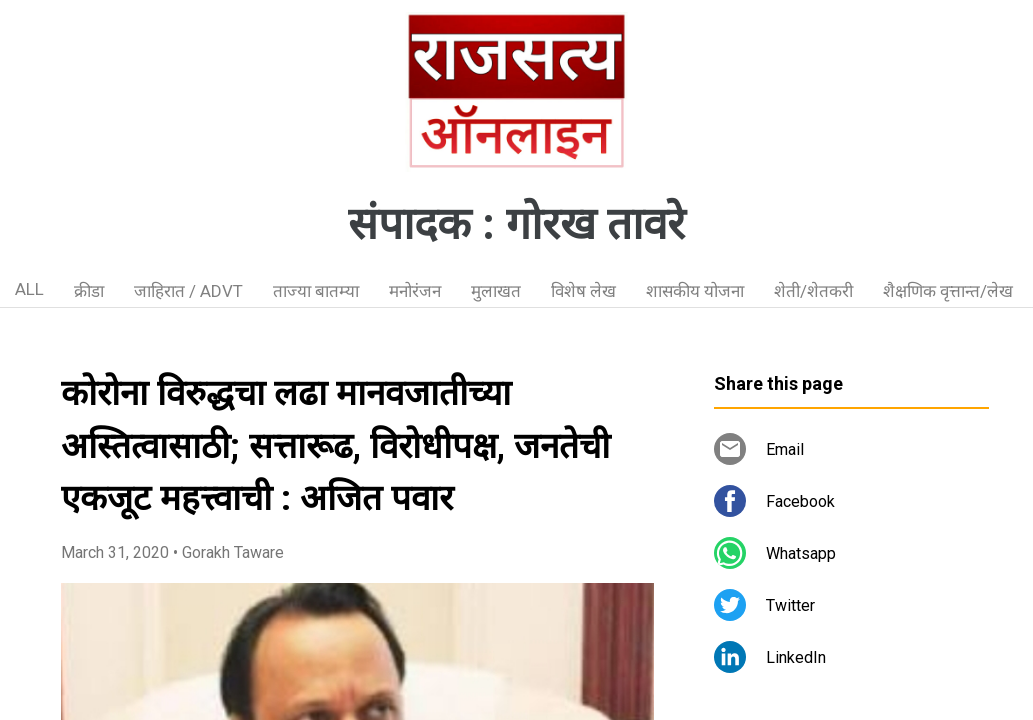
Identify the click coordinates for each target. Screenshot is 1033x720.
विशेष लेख (583, 291)
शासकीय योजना (695, 291)
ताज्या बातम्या (316, 291)
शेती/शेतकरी (813, 291)
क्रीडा (89, 291)
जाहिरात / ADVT (188, 291)
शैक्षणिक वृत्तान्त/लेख (948, 291)
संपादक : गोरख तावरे (516, 224)
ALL (29, 289)
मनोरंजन (415, 291)
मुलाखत (496, 291)
